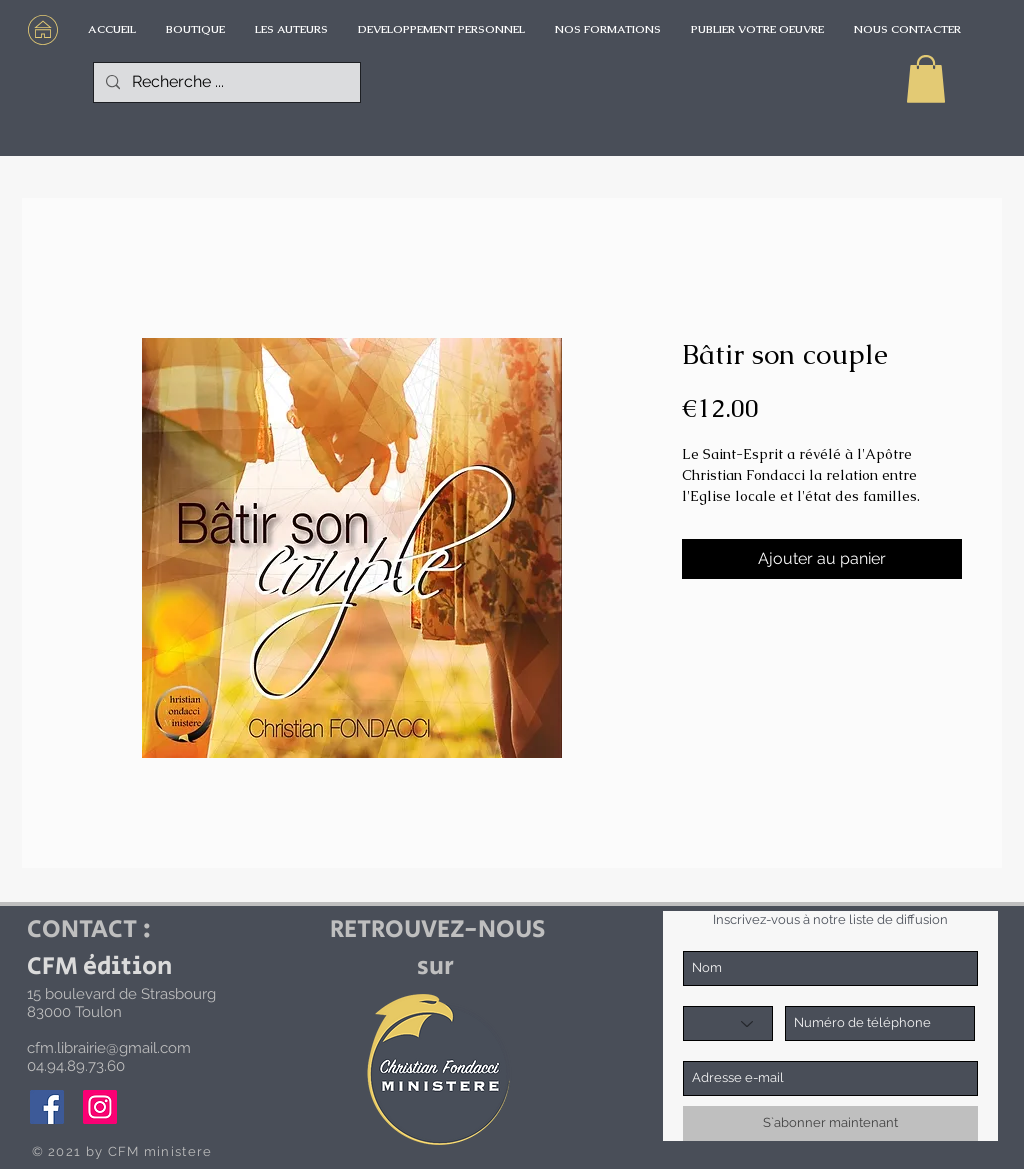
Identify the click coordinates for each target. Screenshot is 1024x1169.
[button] (926, 79)
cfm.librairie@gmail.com (109, 1048)
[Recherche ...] (225, 82)
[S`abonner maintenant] (830, 1123)
